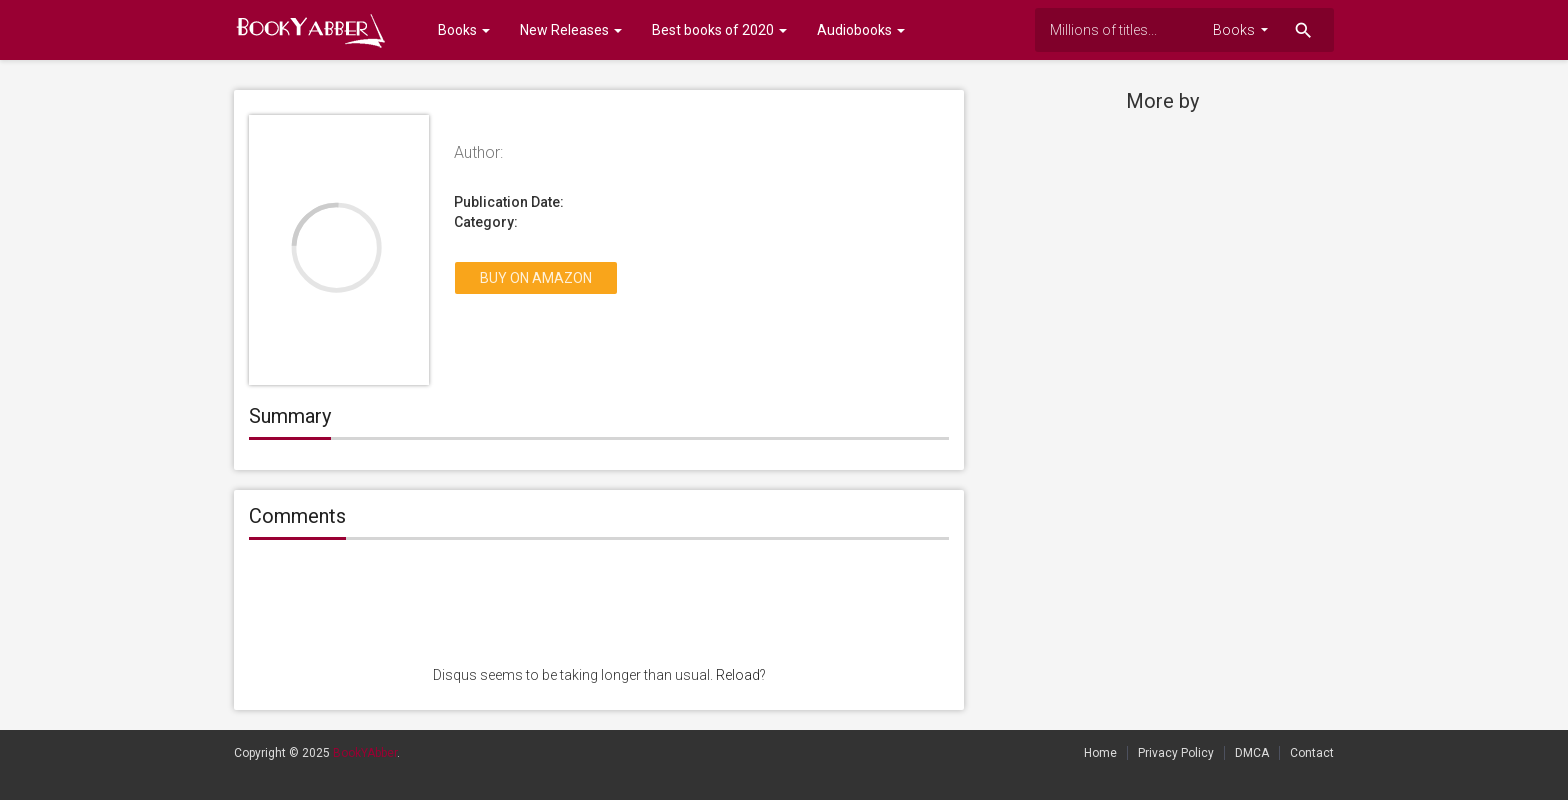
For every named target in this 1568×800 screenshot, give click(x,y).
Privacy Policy (1176, 753)
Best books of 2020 (719, 30)
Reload (738, 675)
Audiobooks (861, 30)
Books (456, 30)
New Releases (571, 30)
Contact (1312, 753)
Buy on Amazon (536, 278)
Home (1100, 753)
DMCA (1252, 753)
